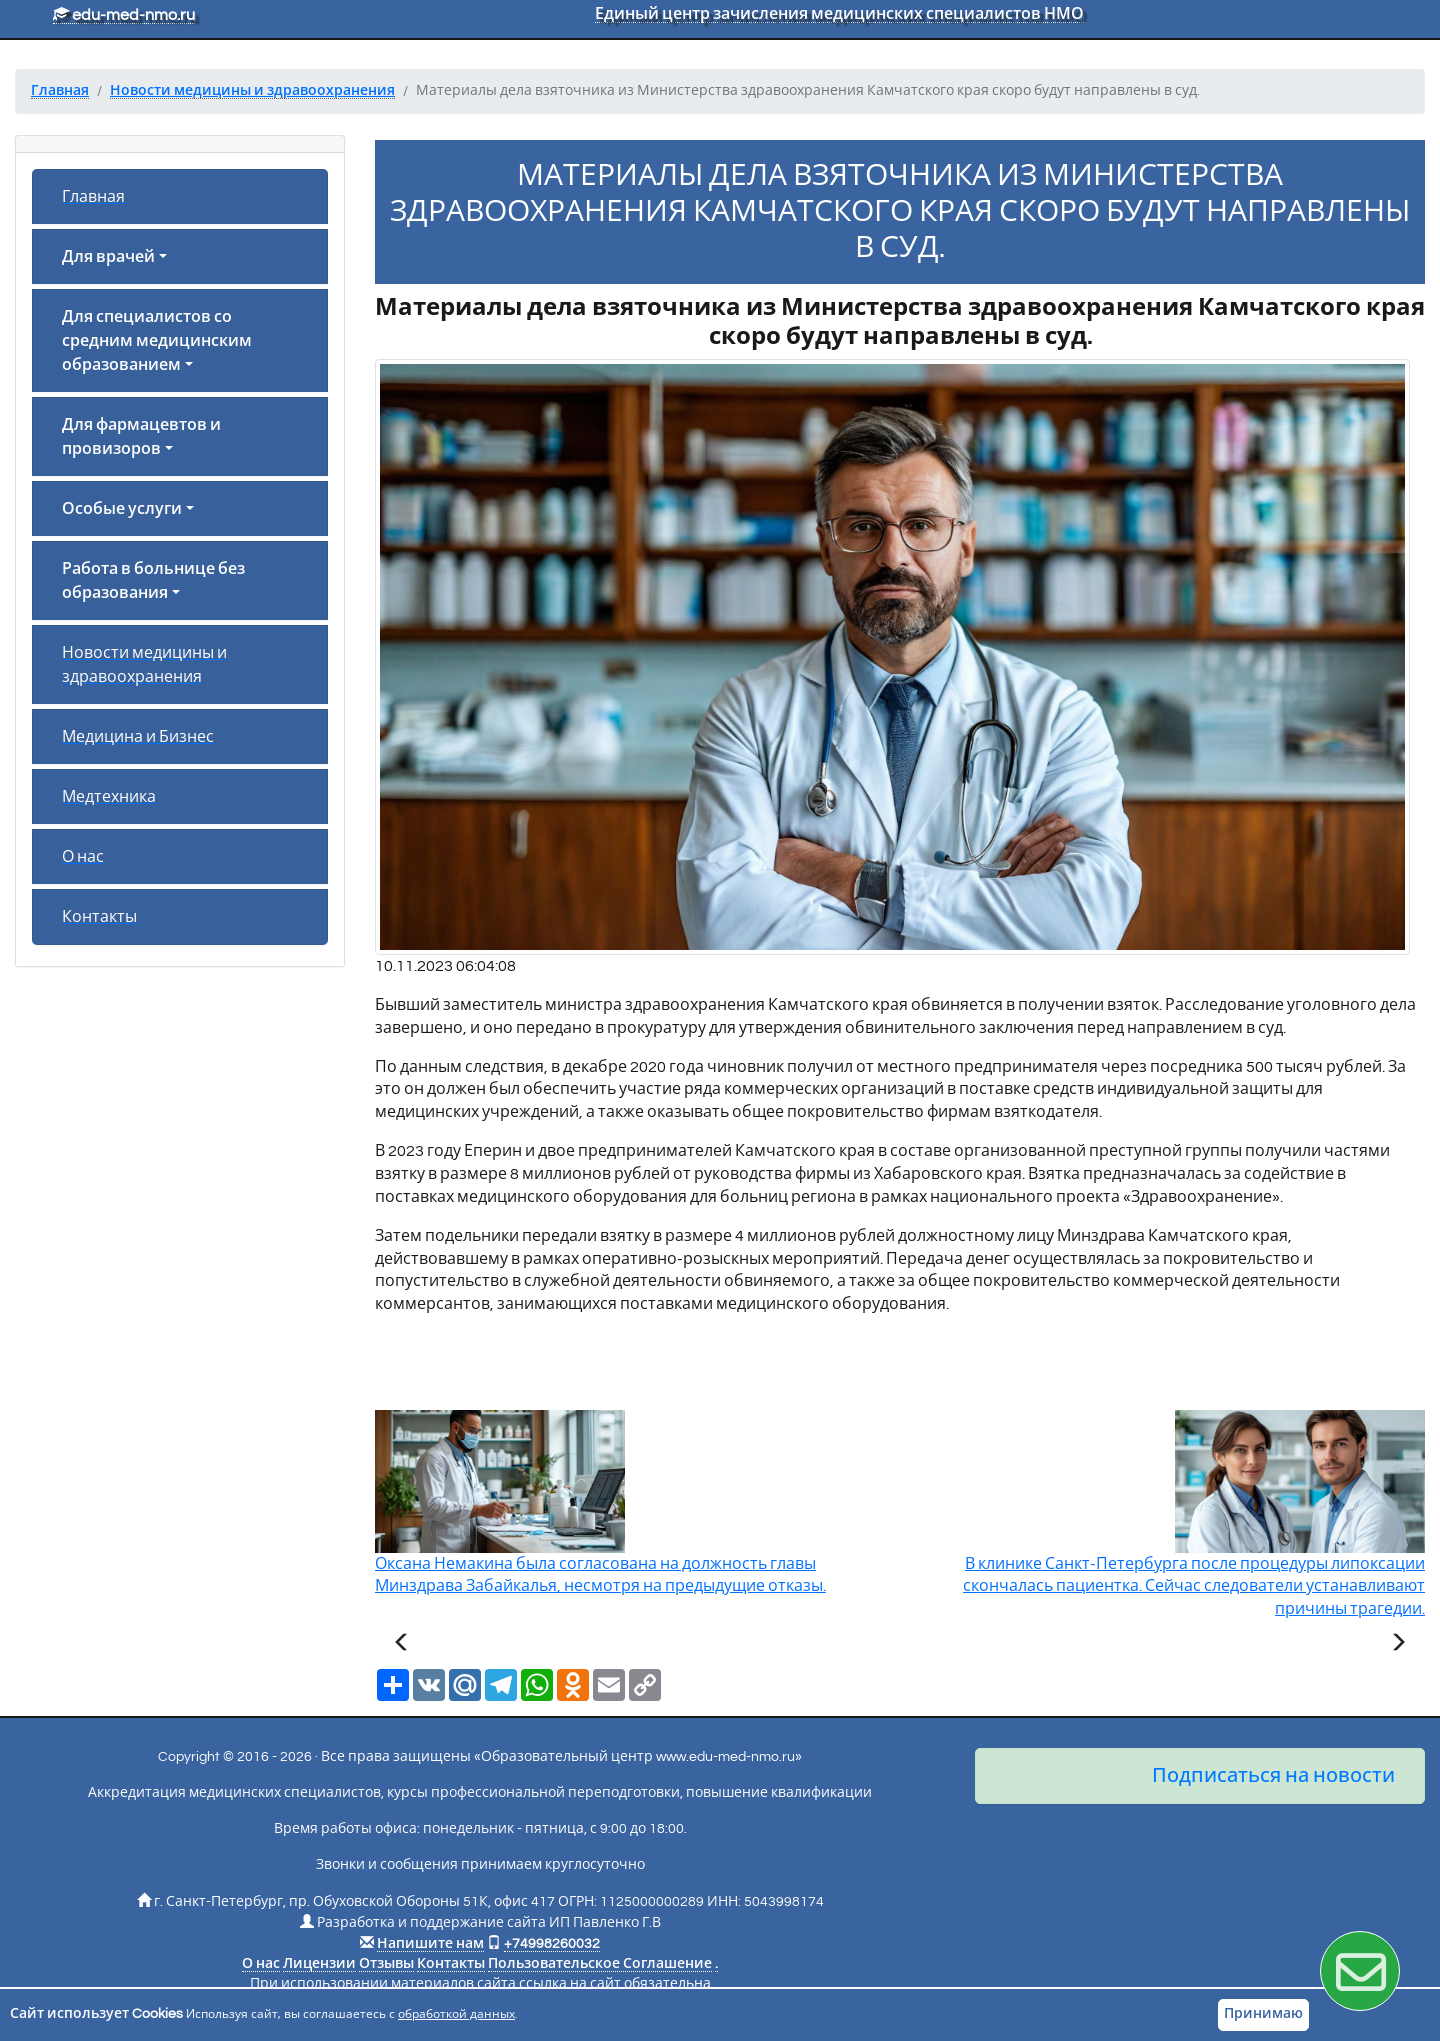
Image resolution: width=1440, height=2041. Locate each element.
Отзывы (386, 1964)
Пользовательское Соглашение (600, 1964)
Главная (93, 197)
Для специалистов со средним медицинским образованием (157, 341)
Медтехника (109, 797)
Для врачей (108, 257)
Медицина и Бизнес (138, 737)
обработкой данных (456, 2014)
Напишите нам (430, 1944)
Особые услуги (122, 509)
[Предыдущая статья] (402, 1645)
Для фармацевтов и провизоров (141, 437)
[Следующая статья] (1398, 1645)
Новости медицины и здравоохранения (144, 665)
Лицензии (319, 1964)
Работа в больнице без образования (153, 581)
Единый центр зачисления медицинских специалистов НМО (839, 14)
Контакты (99, 917)
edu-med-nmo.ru (124, 15)
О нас (83, 857)
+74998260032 (552, 1944)
